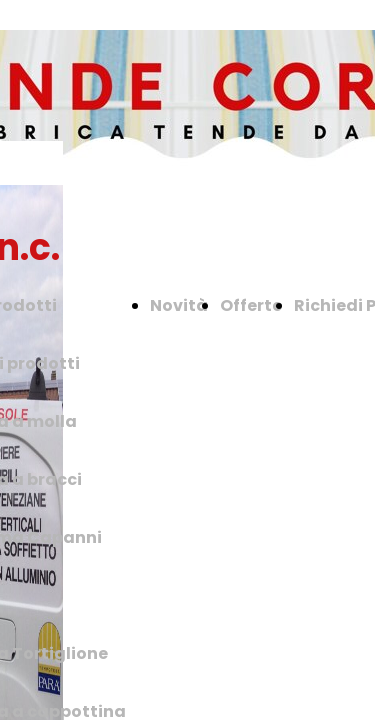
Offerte (251, 305)
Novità (179, 305)
